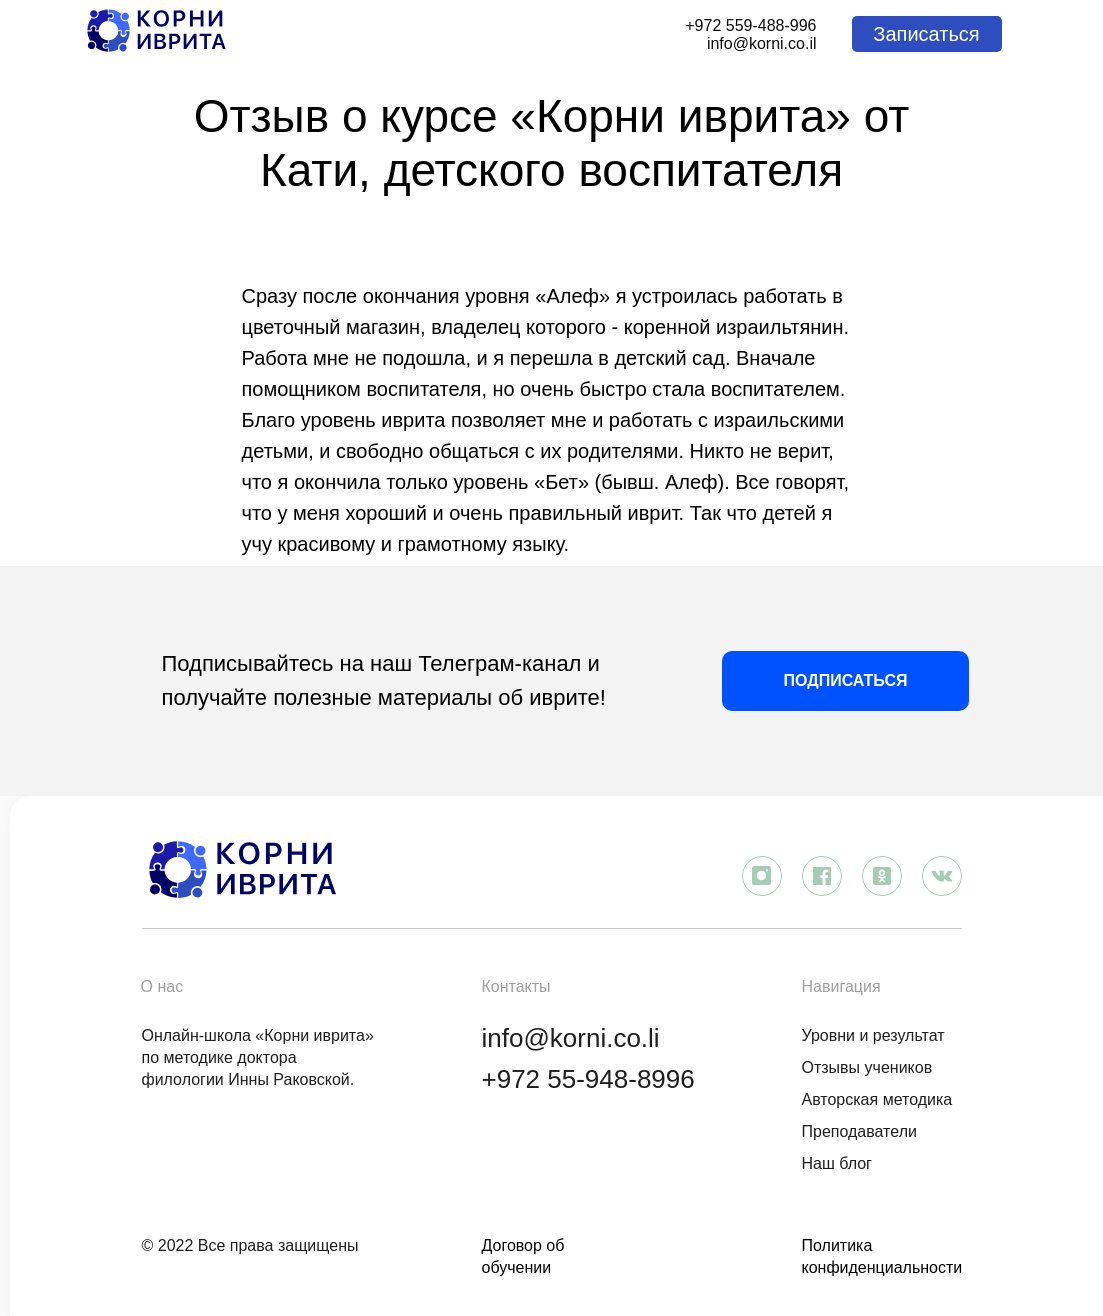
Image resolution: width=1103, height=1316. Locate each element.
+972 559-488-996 (750, 25)
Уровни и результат (873, 1035)
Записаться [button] (926, 34)
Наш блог (837, 1163)
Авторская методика (877, 1099)
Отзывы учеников (867, 1067)
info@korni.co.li (571, 1038)
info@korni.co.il (762, 43)
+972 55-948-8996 (588, 1079)
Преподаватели (859, 1131)
